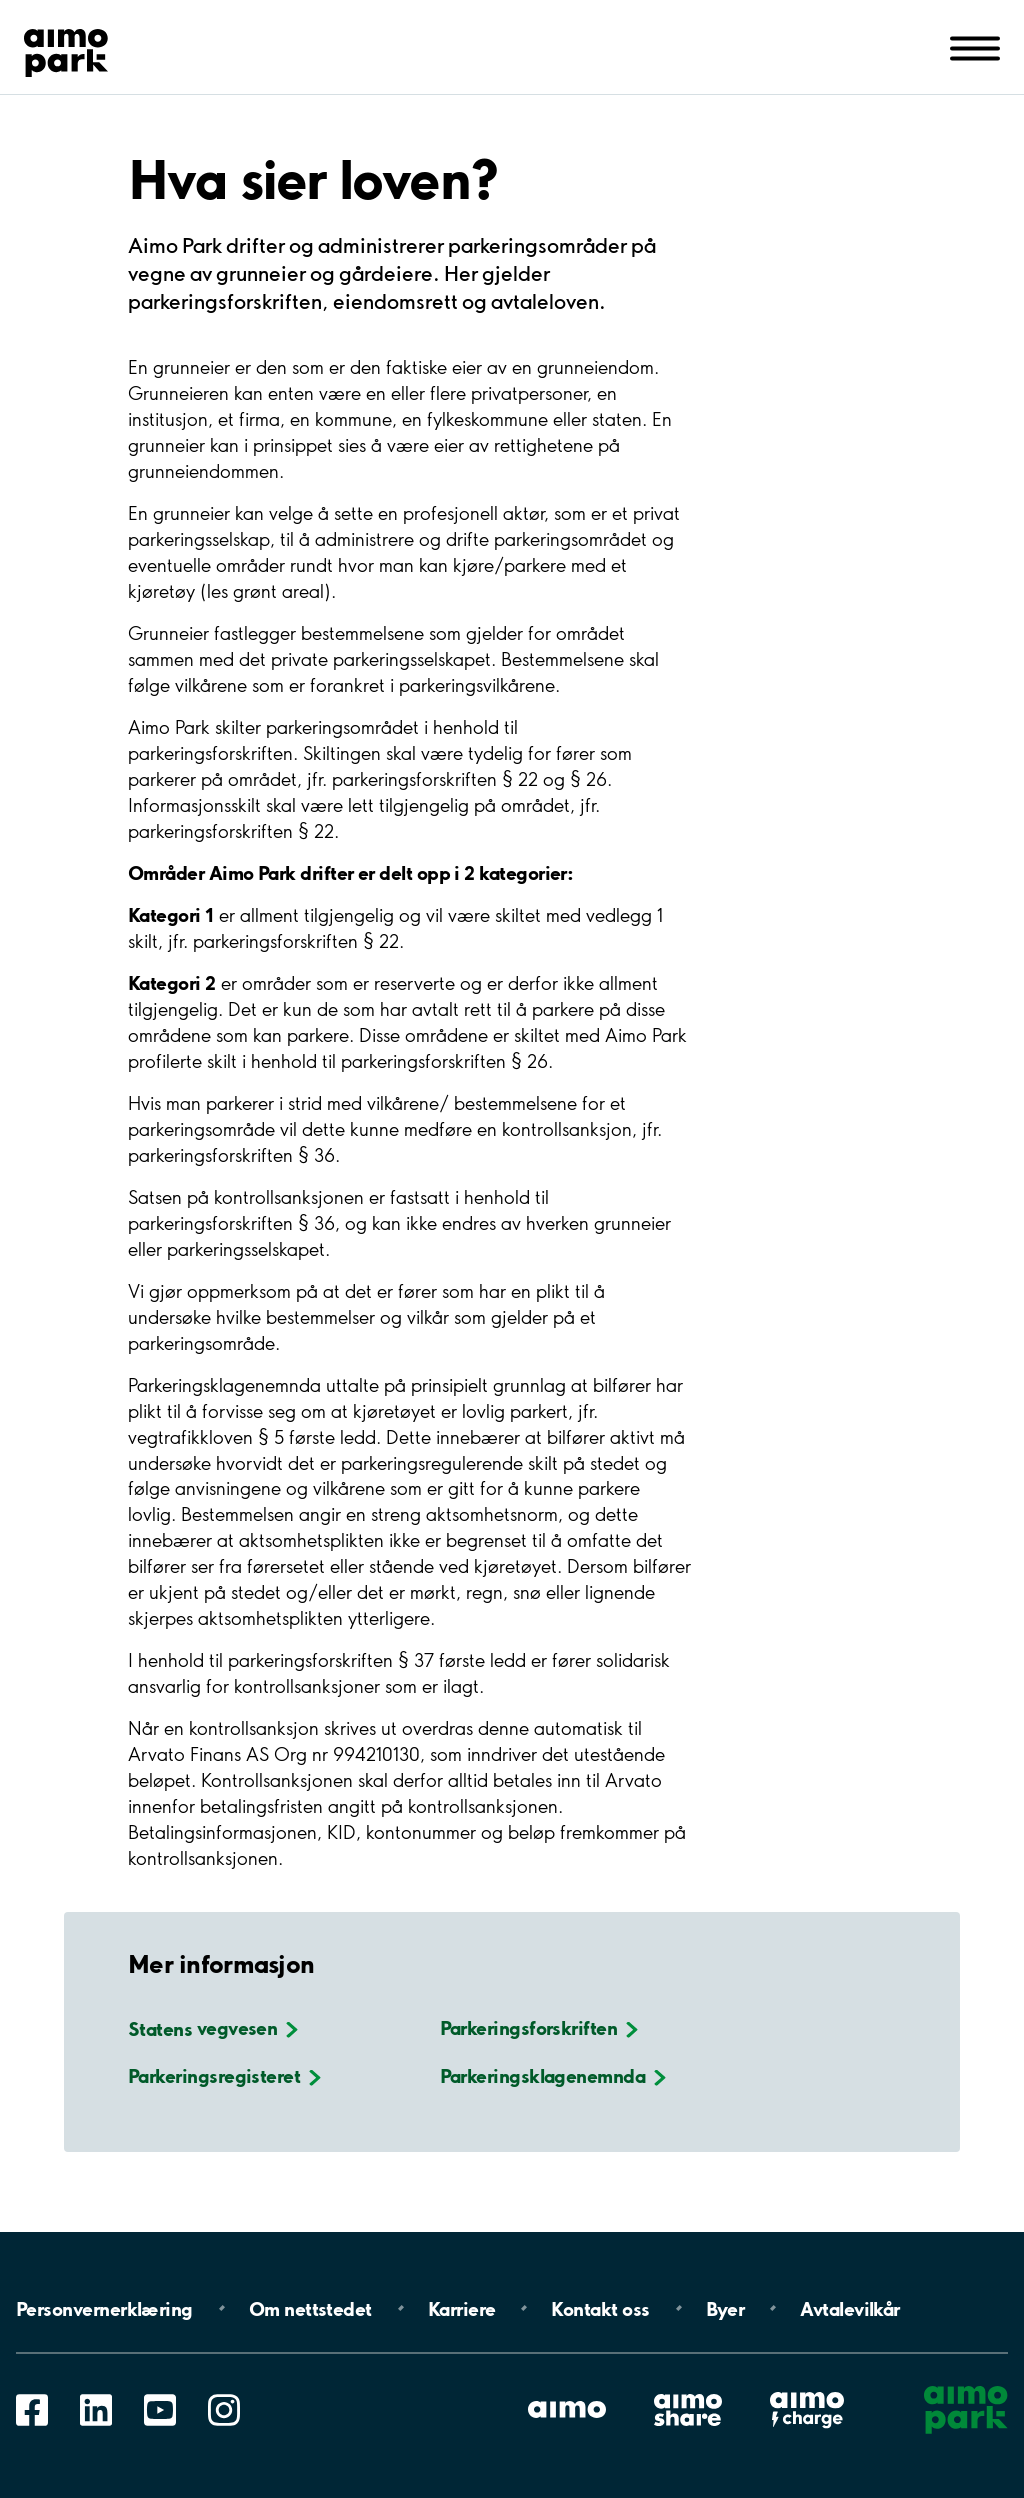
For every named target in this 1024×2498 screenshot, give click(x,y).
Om (310, 2308)
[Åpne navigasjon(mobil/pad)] (975, 47)
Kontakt (600, 2308)
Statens (213, 2028)
